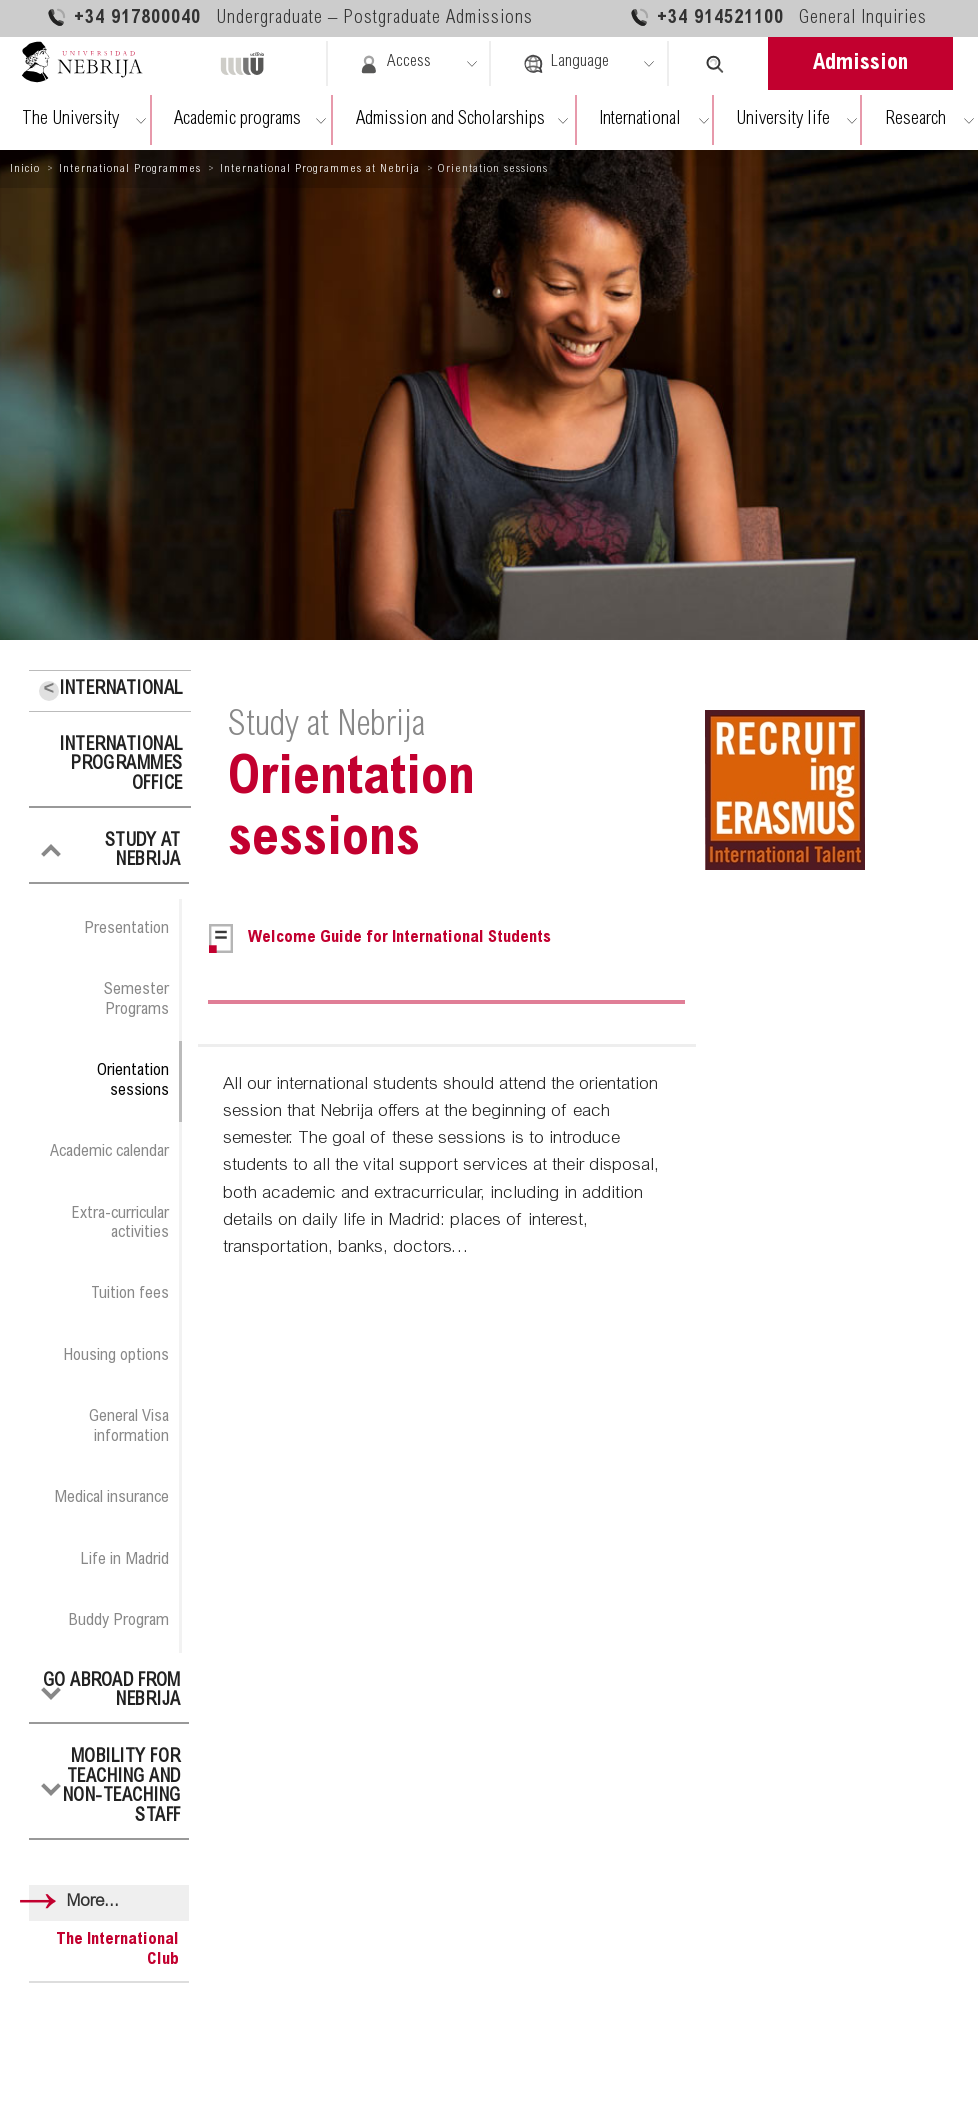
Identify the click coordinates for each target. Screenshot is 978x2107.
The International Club (117, 1950)
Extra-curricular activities (120, 1223)
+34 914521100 (778, 17)
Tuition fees (130, 1294)
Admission (860, 64)
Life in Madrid (124, 1560)
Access (395, 64)
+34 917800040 (289, 17)
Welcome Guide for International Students (399, 938)
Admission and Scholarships (450, 120)
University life (783, 120)
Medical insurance (111, 1498)
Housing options (116, 1356)
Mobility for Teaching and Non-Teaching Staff (122, 1787)
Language (566, 64)
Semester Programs (136, 999)
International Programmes (130, 169)
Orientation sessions (133, 1080)
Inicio (25, 169)
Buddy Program (118, 1621)
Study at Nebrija (143, 852)
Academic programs (237, 120)
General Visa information (129, 1426)
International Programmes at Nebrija (320, 169)
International (640, 120)
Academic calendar (109, 1152)
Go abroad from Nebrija (112, 1692)
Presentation (126, 929)
